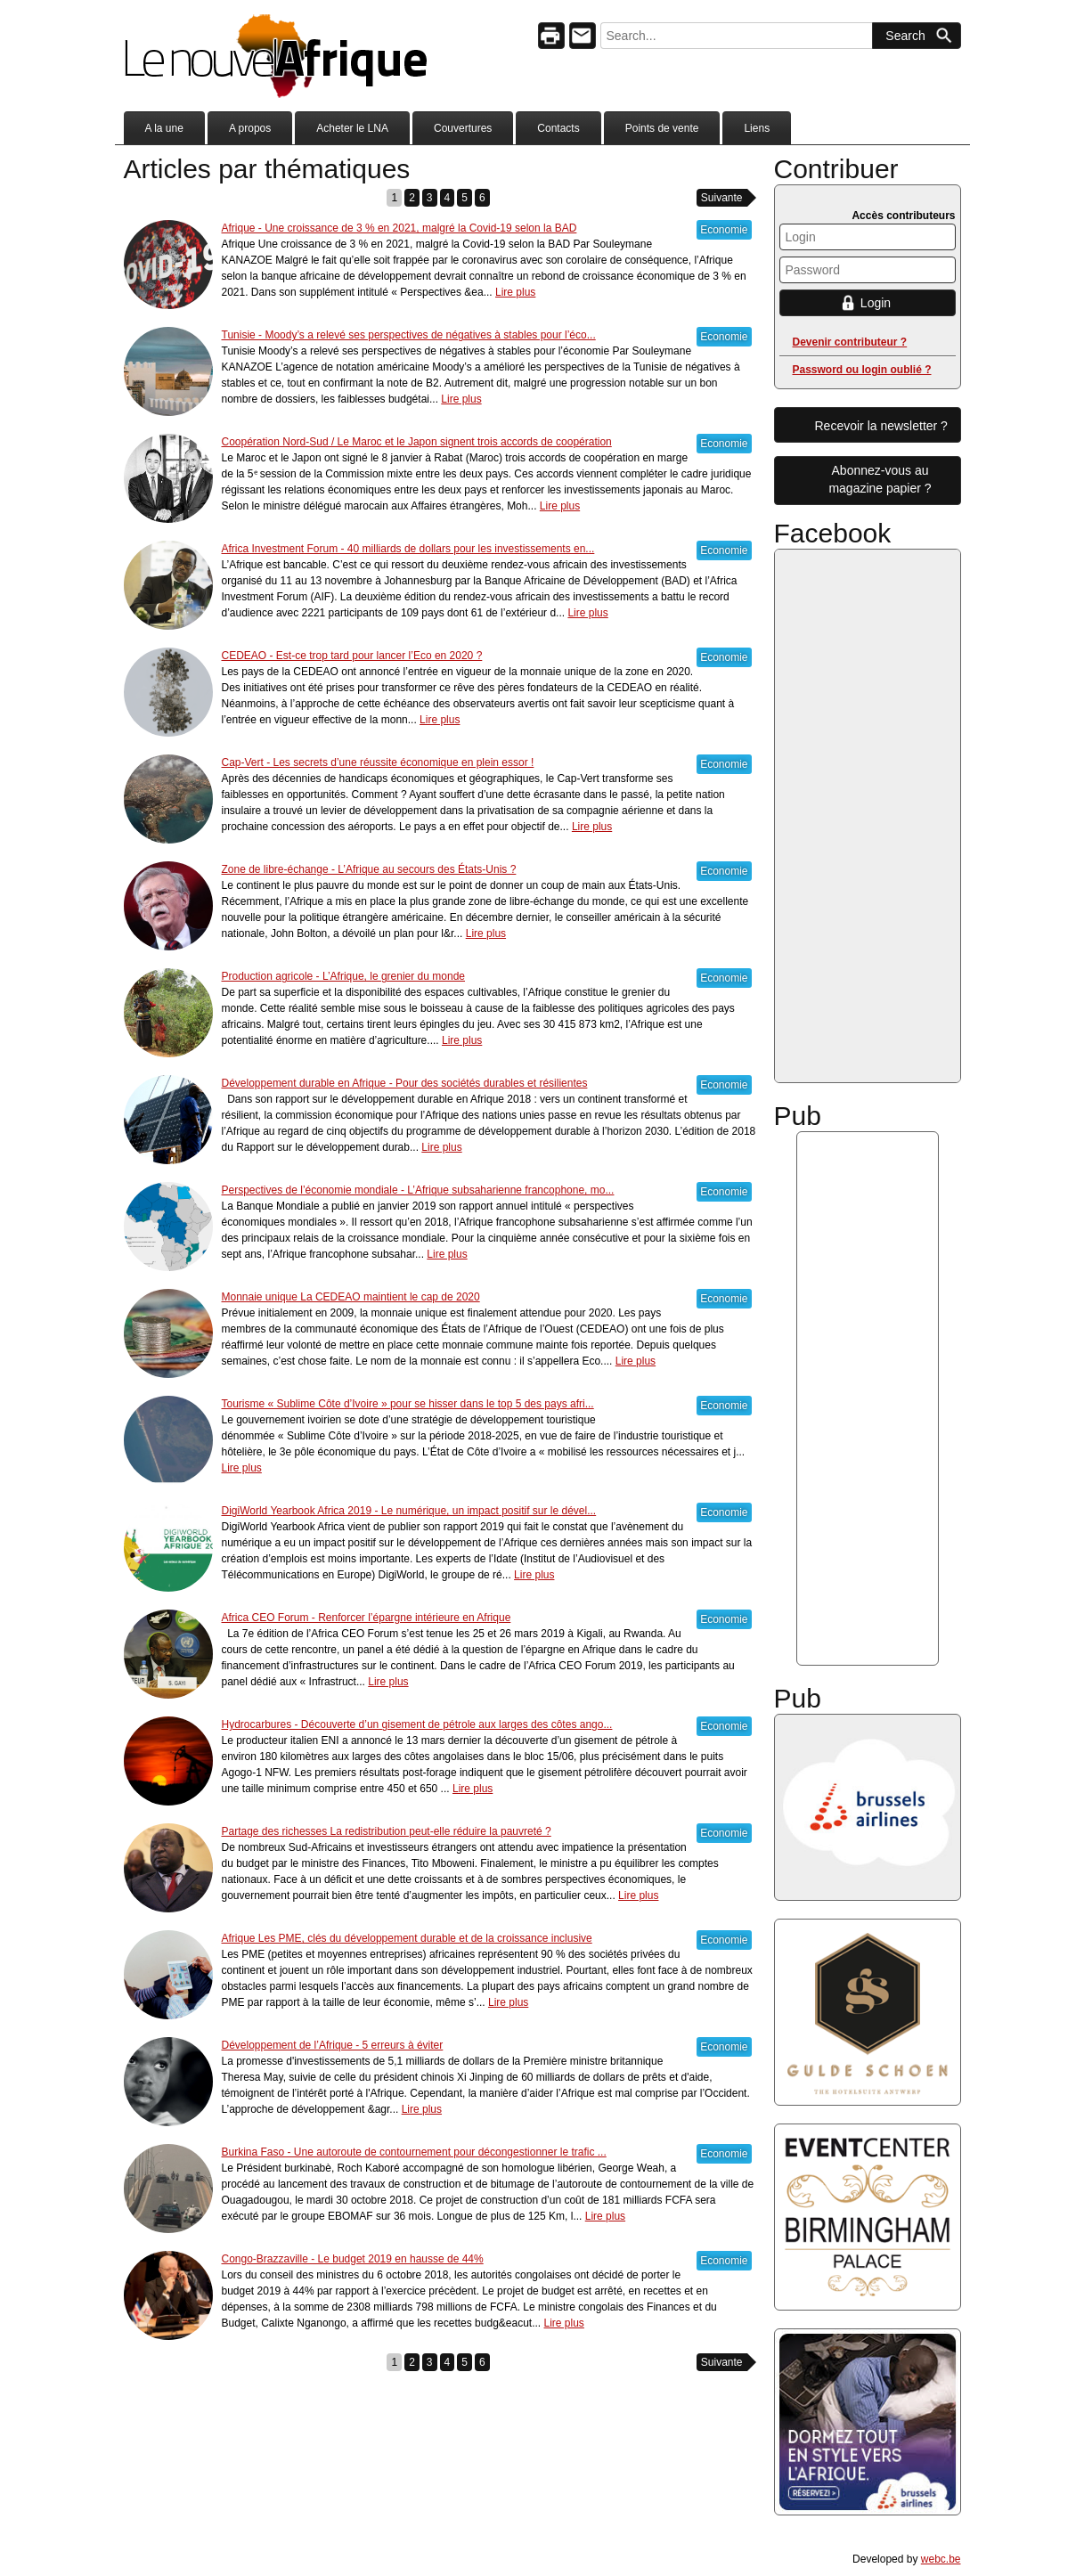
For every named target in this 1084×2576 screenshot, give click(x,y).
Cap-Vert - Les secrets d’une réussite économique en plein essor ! (378, 762)
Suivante (722, 198)
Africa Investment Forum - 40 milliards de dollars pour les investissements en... (408, 548)
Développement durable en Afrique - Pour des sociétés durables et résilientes (405, 1083)
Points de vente (662, 128)
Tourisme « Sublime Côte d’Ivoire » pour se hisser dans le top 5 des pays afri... (408, 1404)
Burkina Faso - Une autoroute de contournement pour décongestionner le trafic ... (414, 2152)
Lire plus (515, 292)
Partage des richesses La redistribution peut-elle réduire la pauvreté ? (386, 1831)
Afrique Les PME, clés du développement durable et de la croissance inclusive (407, 1938)
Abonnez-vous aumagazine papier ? (879, 479)
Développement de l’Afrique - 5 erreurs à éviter (333, 2045)
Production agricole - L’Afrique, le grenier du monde (344, 976)
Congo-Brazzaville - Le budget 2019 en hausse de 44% (353, 2259)
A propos (250, 128)
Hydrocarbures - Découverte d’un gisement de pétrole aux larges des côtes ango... (417, 1724)
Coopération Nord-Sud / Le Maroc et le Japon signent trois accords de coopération (417, 442)
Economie (723, 230)
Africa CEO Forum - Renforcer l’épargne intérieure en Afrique (366, 1617)
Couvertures (463, 128)
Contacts (558, 128)
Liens (757, 128)
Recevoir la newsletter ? (881, 426)
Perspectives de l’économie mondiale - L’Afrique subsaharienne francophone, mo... (418, 1190)
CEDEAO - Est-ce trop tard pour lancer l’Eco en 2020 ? (352, 655)
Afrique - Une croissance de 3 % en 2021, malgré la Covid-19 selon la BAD (399, 228)
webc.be (941, 2559)
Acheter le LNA (352, 128)
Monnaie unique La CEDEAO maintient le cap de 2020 (351, 1297)
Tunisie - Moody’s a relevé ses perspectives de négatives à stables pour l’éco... (409, 335)
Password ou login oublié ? (862, 369)
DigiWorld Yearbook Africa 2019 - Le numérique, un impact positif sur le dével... (409, 1510)
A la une (164, 128)
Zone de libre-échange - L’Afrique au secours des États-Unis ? (369, 869)
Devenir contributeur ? (850, 342)
